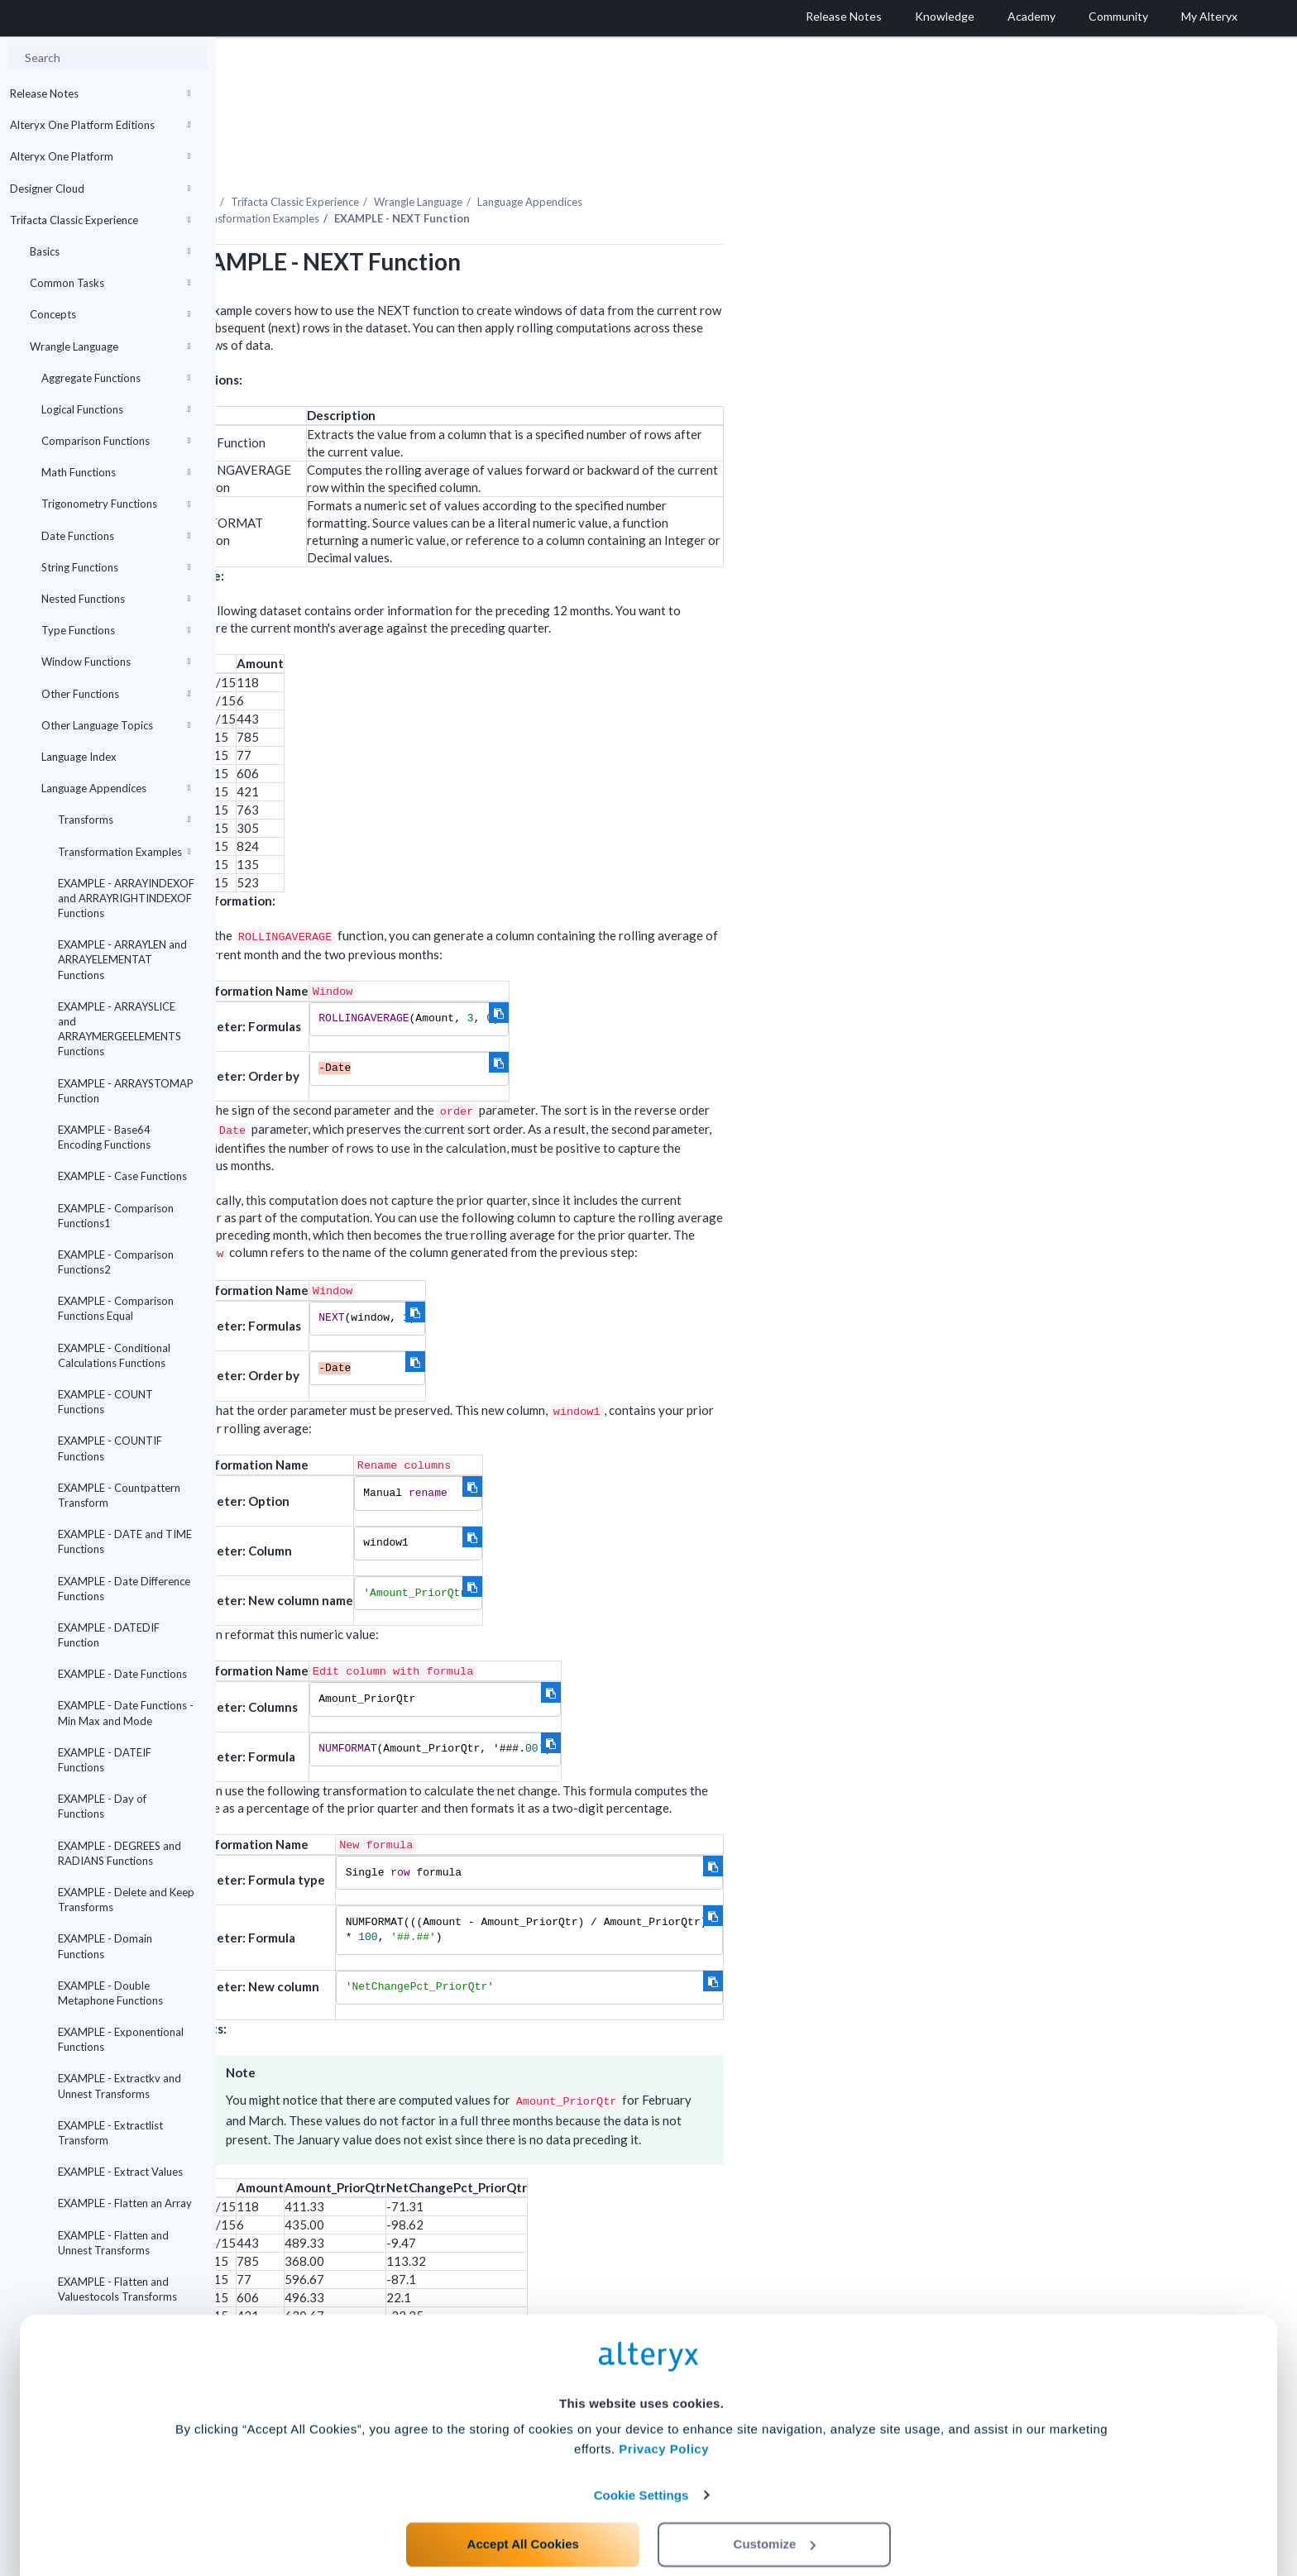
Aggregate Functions (115, 378)
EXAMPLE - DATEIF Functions (104, 1760)
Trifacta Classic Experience (100, 220)
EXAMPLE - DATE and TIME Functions (125, 1541)
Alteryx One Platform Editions (100, 124)
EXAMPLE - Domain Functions (105, 1946)
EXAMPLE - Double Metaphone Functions (110, 1993)
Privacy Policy (664, 2409)
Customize (775, 2503)
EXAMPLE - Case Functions (122, 1176)
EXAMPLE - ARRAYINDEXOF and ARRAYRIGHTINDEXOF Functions (126, 898)
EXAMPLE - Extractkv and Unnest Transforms (119, 2086)
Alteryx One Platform (100, 156)
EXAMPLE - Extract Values (120, 2171)
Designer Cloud (100, 188)
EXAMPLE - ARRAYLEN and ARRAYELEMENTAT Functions (122, 959)
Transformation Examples (124, 851)
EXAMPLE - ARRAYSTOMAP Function (126, 1091)
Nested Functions (115, 598)
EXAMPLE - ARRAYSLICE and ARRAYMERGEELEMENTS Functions (119, 1029)
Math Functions (115, 472)
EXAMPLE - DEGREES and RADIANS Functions (119, 1853)
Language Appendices (115, 788)
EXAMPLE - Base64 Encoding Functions (104, 1137)
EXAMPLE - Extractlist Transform (110, 2133)
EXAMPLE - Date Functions (122, 1673)
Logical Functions (115, 409)
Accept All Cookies (523, 2503)
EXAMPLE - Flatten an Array (125, 2203)
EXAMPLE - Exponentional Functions (121, 2039)
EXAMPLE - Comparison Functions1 (116, 1216)
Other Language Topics (115, 725)
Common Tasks (110, 282)
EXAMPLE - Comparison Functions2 (116, 1262)
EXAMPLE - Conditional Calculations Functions (114, 1355)
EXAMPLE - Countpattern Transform (119, 1495)
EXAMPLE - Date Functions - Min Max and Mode (126, 1713)
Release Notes (100, 93)
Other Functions (115, 693)
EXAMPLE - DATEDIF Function (109, 1635)
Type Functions (115, 630)
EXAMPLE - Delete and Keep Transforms (126, 1899)
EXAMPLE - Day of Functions (102, 1806)
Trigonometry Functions (115, 503)
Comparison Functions (115, 440)
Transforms (124, 819)
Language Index (79, 756)
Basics (110, 251)
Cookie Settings (641, 2454)
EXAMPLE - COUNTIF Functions (110, 1448)
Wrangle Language (110, 346)
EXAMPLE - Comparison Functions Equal (116, 1308)
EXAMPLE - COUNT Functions (105, 1402)
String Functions (115, 567)
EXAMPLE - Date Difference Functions (124, 1589)
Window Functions (115, 661)
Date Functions (115, 535)
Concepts (110, 314)
